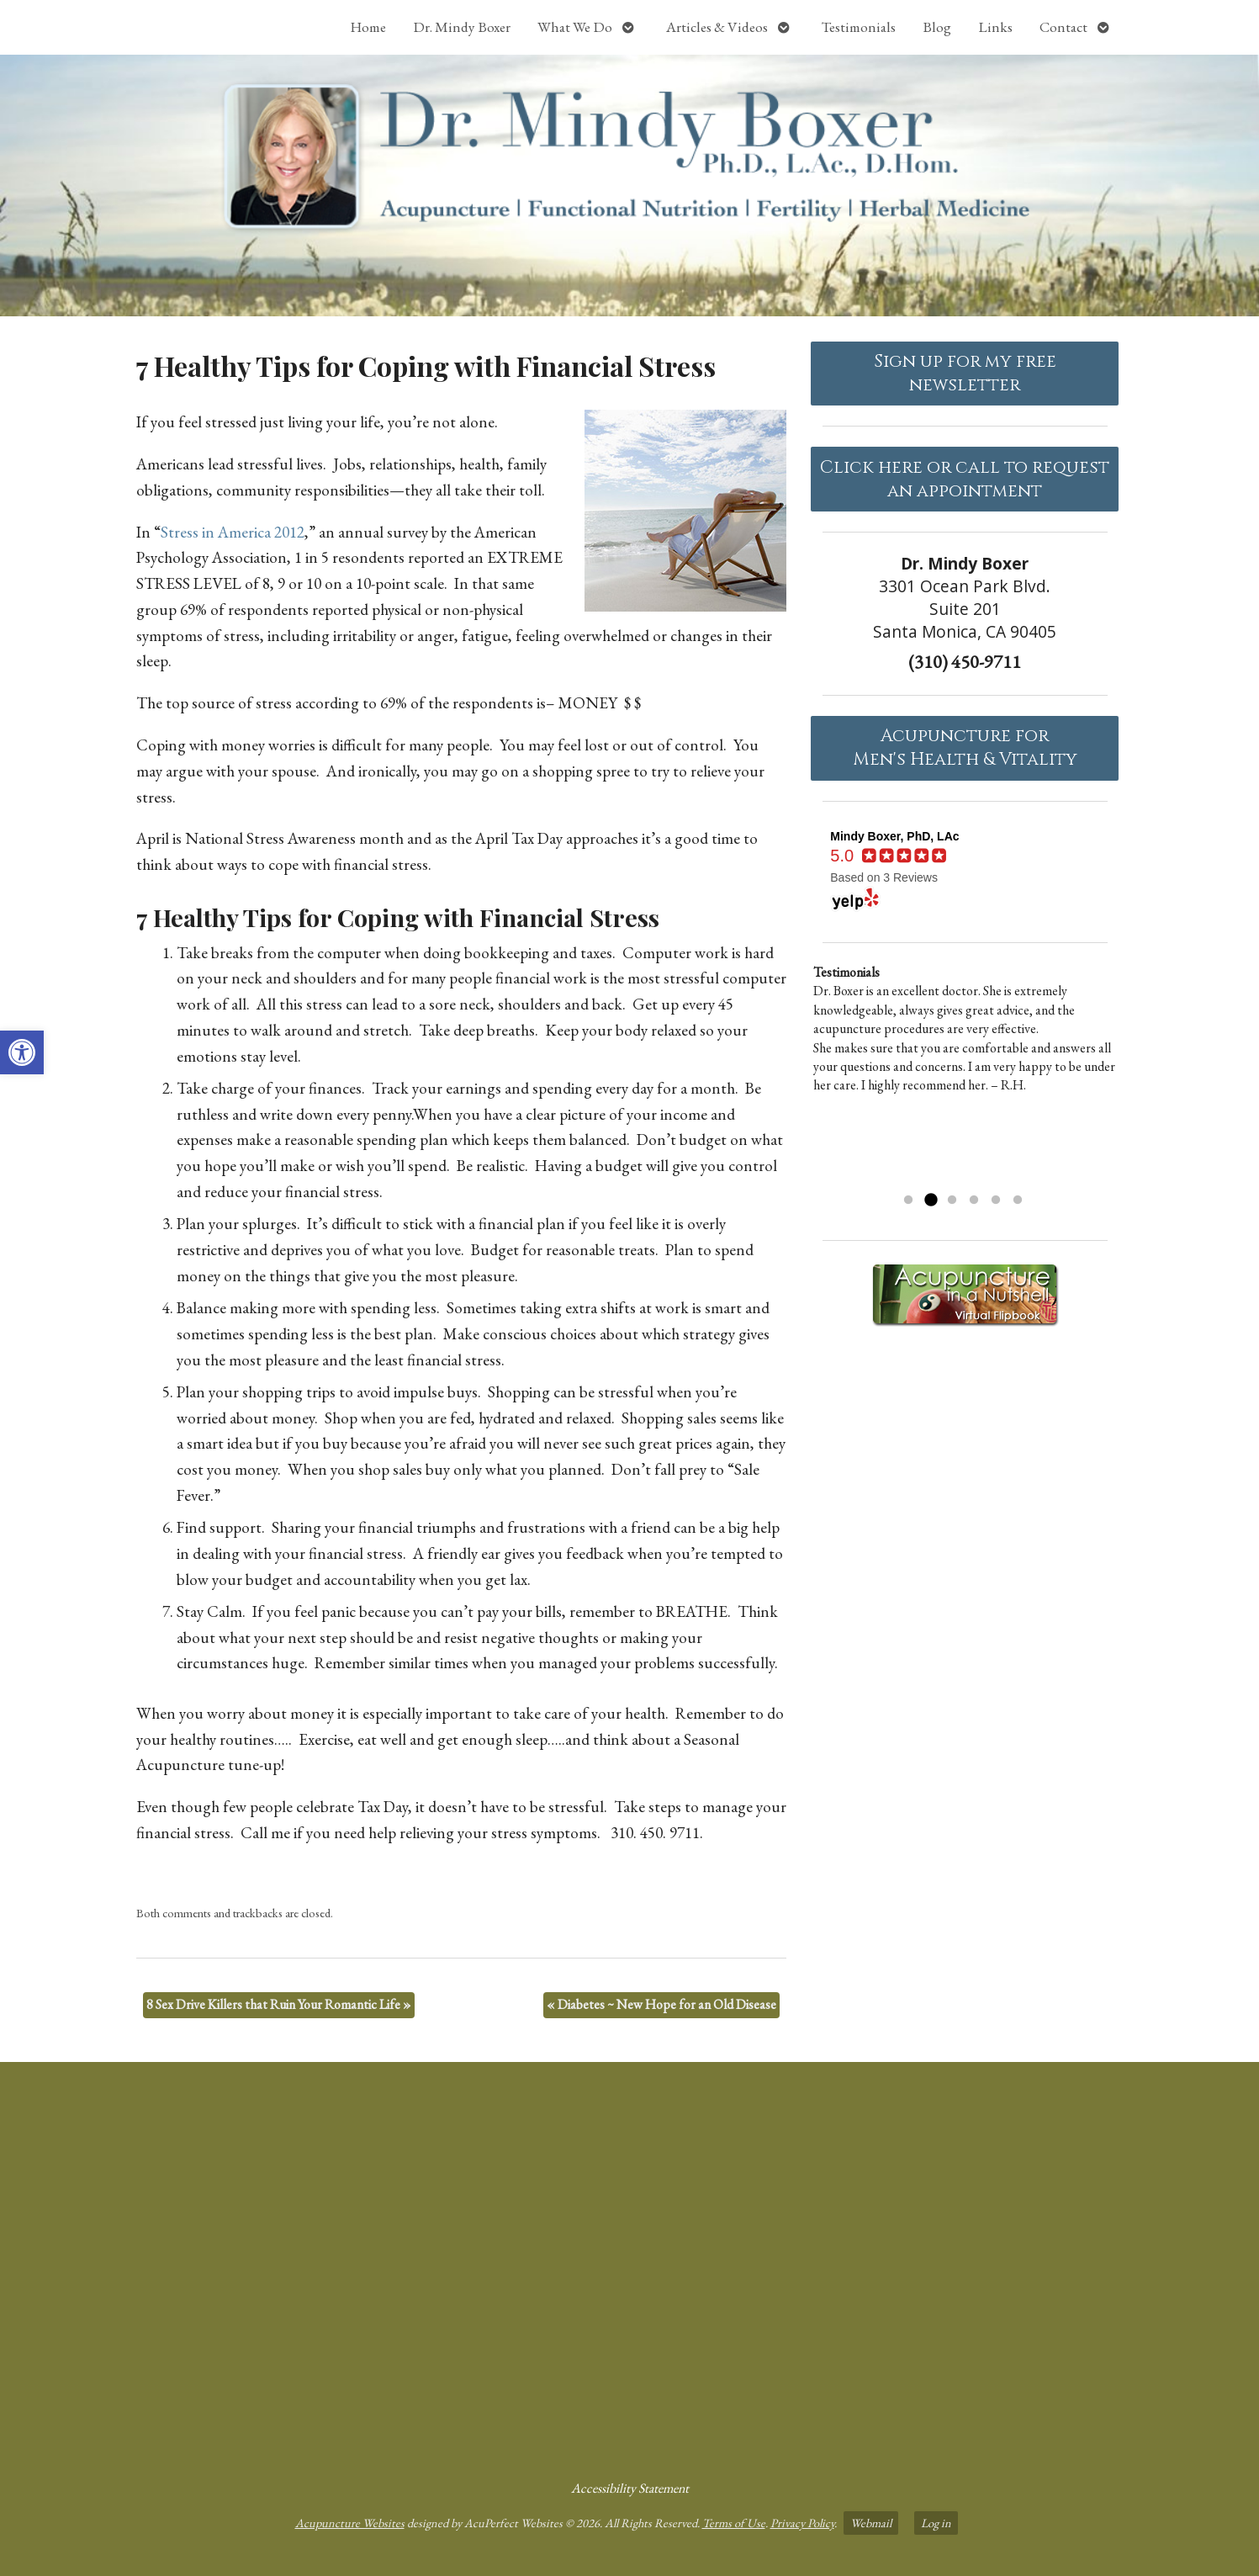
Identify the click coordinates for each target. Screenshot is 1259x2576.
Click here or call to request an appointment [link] (964, 479)
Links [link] (995, 27)
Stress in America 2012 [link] (232, 532)
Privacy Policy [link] (802, 2523)
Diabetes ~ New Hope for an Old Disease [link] (661, 2004)
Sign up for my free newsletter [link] (965, 373)
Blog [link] (937, 27)
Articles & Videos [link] (717, 27)
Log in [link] (936, 2523)
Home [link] (368, 27)
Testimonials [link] (859, 27)
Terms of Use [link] (733, 2523)
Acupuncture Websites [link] (350, 2523)
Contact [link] (1063, 27)
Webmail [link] (870, 2523)
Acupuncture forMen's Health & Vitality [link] (965, 747)
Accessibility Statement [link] (630, 2488)
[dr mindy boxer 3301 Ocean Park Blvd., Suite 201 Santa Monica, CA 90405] (629, 2264)
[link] (22, 1052)
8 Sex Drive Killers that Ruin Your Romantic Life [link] (278, 2004)
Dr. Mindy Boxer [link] (461, 27)
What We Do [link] (574, 27)
